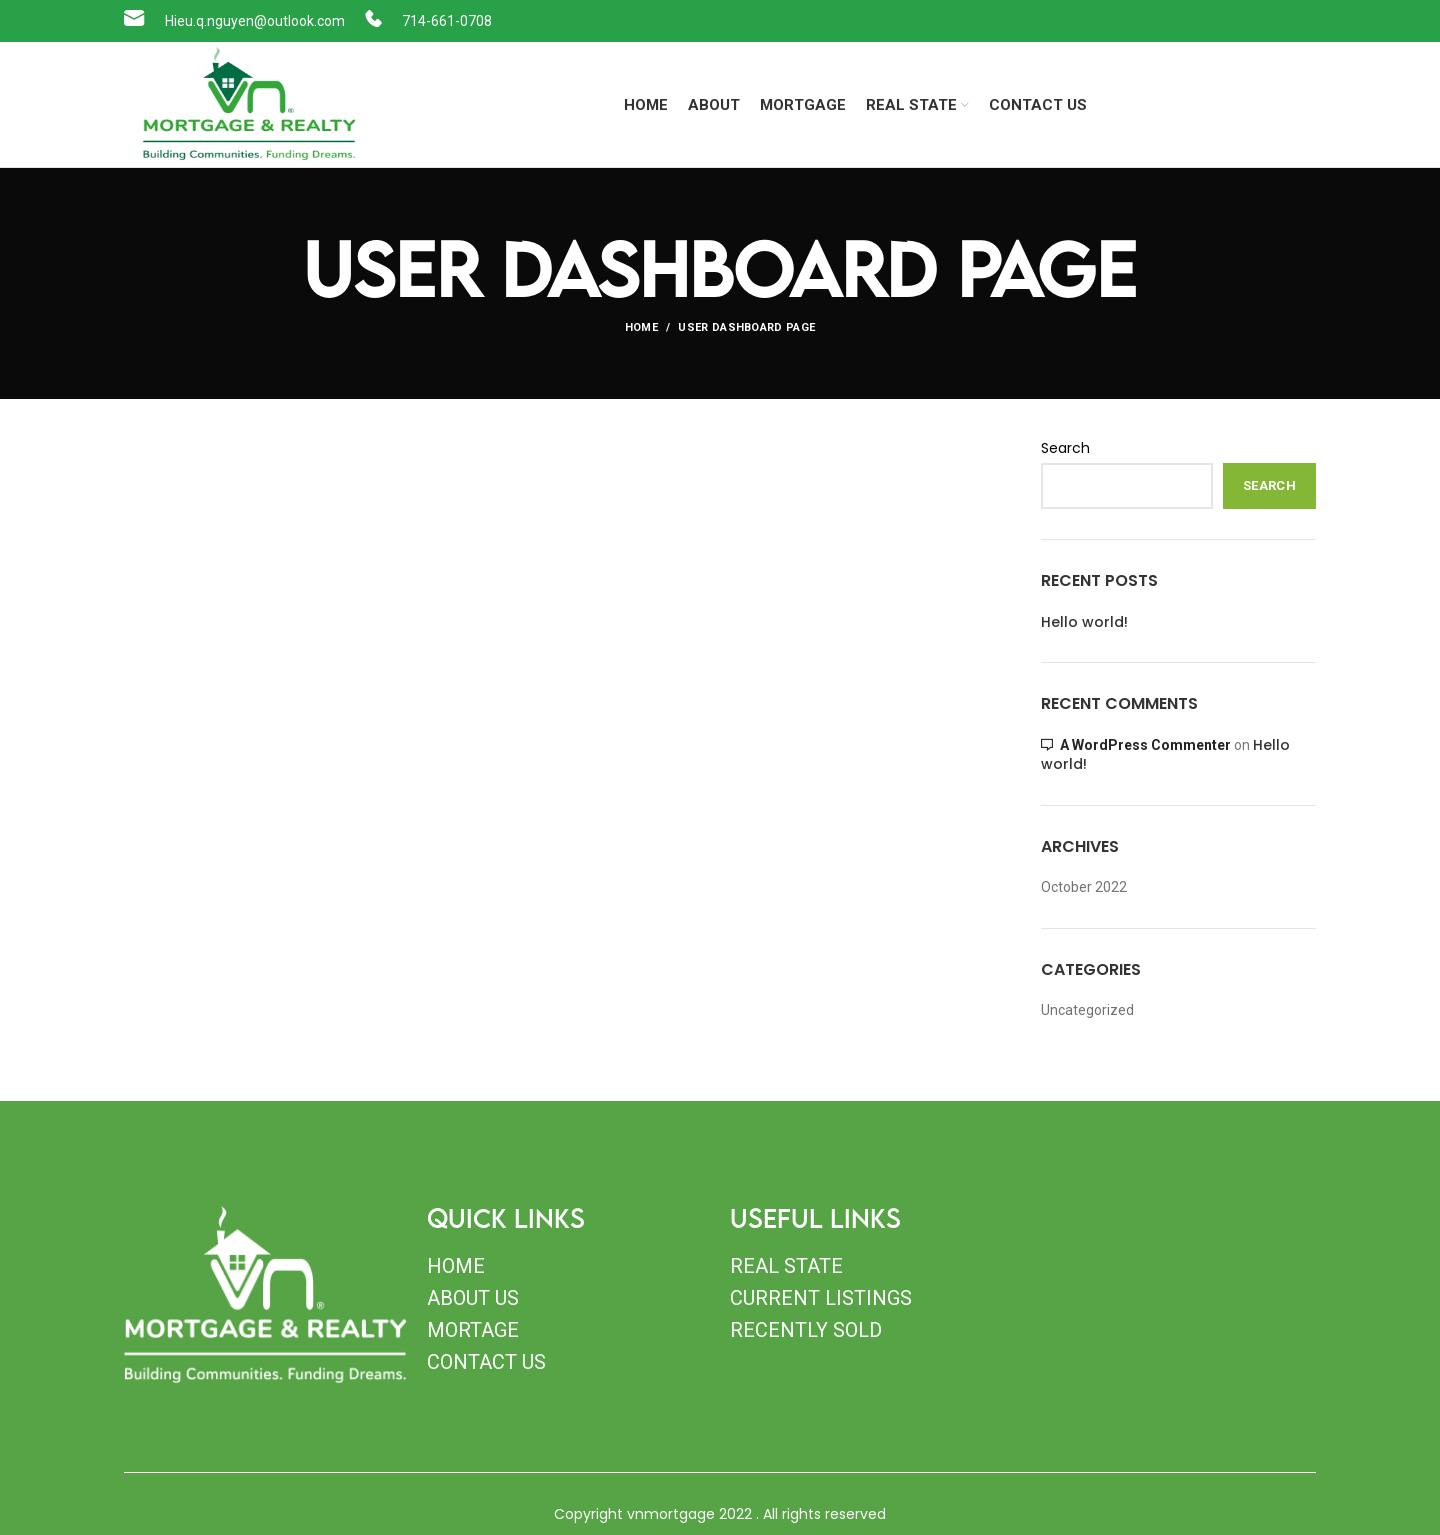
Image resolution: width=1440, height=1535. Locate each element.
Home (641, 327)
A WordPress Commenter (1145, 745)
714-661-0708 (447, 21)
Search (1065, 448)
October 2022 (1084, 887)
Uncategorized (1087, 1010)
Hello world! (1084, 622)
